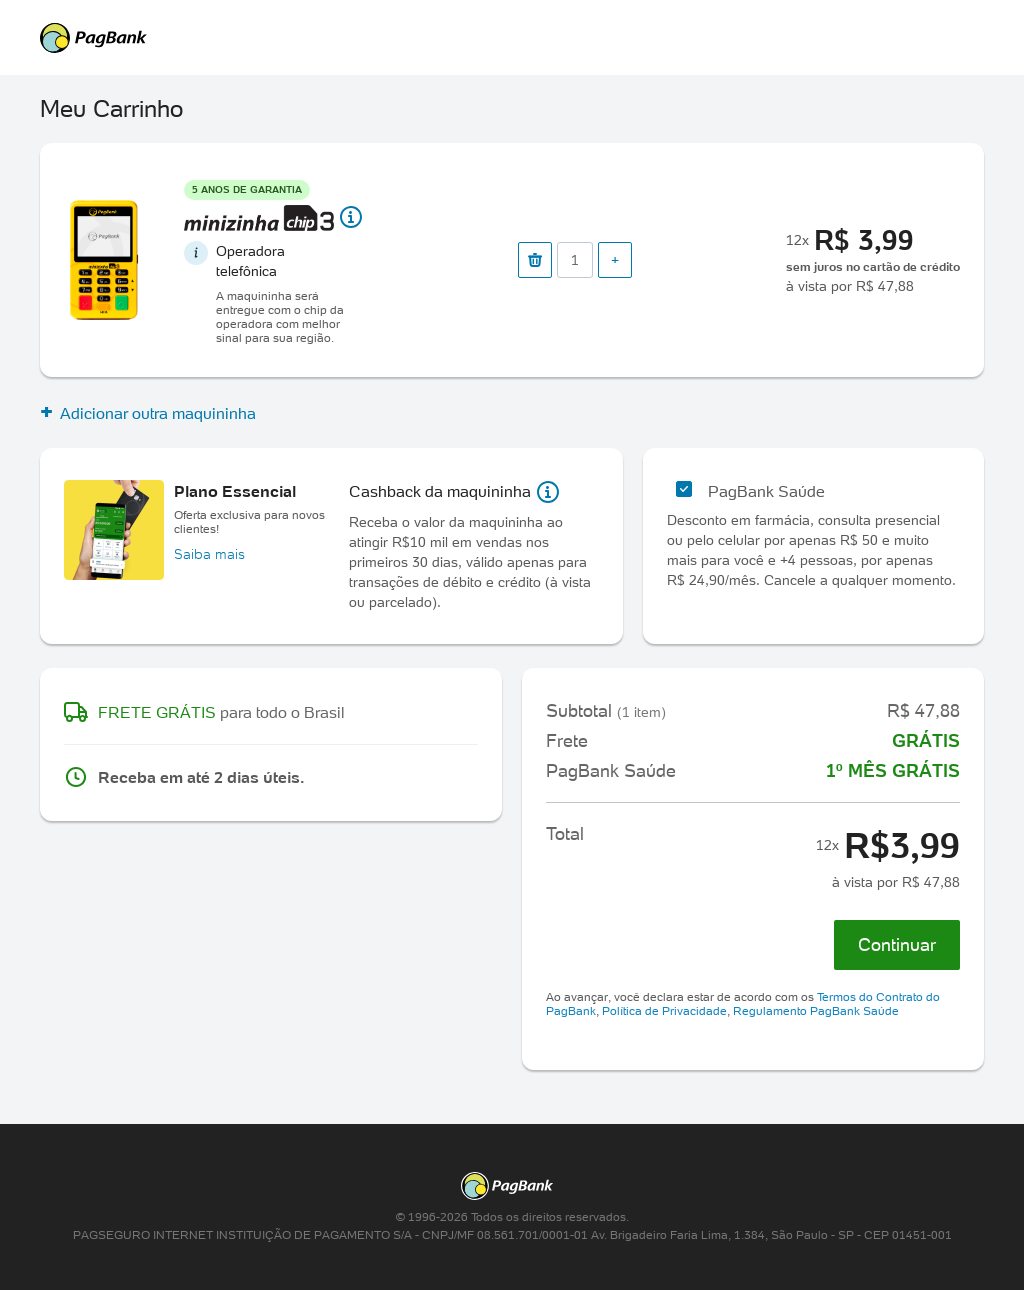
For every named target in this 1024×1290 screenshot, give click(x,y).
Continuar (897, 944)
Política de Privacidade (664, 1010)
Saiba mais (209, 554)
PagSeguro (502, 38)
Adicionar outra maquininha (148, 413)
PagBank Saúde (766, 491)
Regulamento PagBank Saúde (816, 1010)
